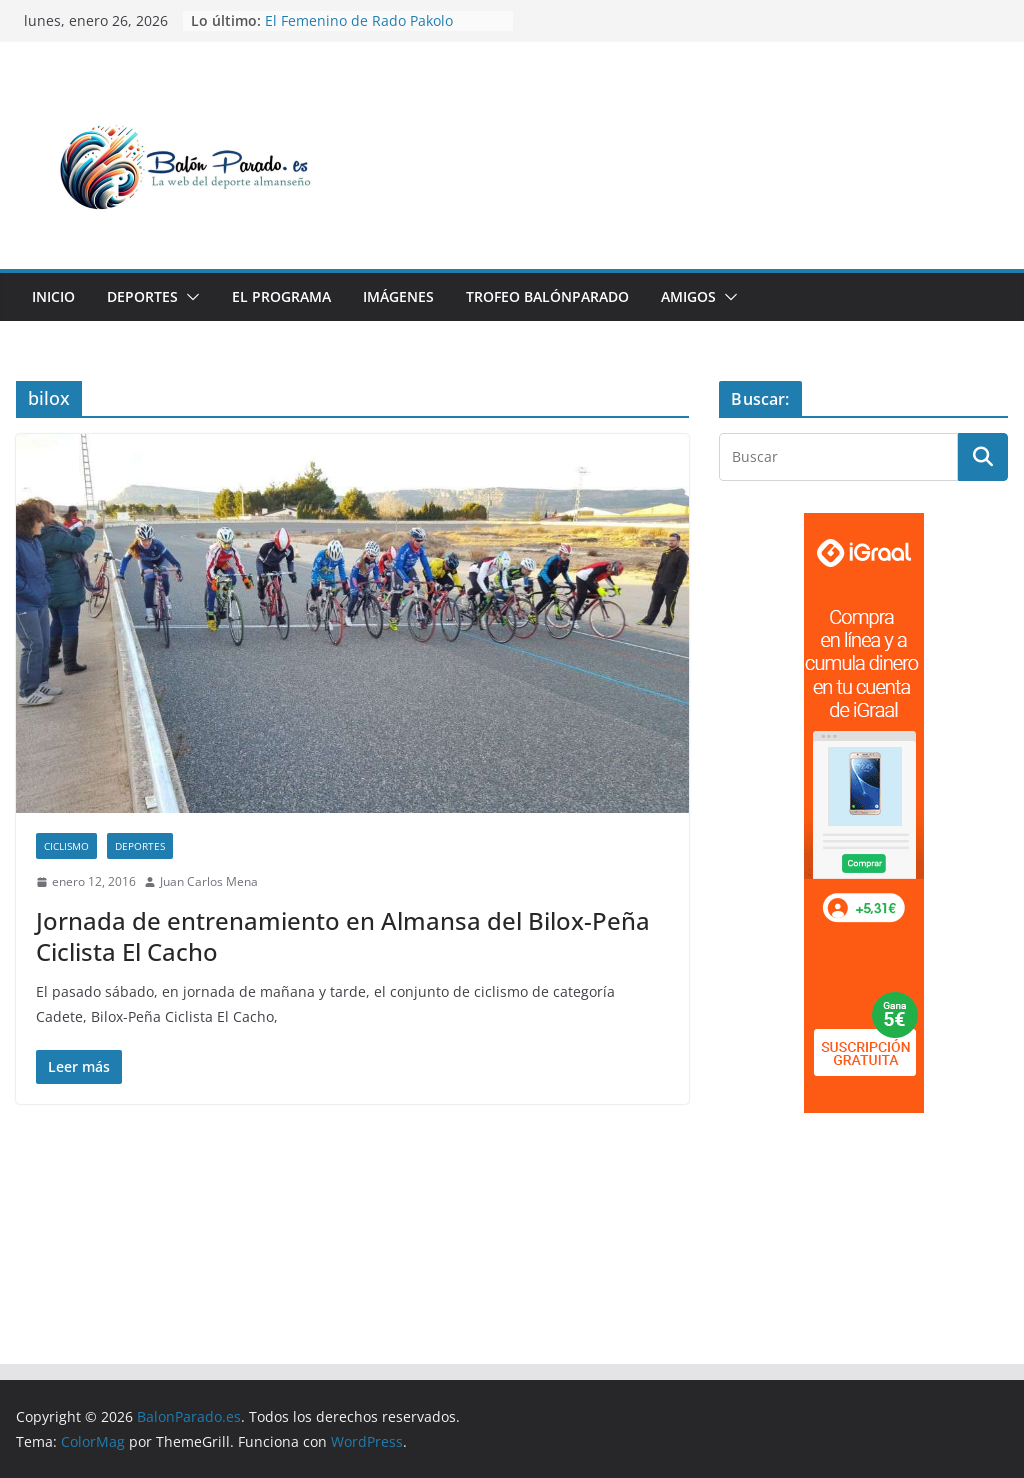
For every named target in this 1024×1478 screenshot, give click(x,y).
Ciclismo (66, 846)
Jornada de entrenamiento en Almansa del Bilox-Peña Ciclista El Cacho (343, 936)
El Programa (281, 296)
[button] (189, 297)
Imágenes (398, 296)
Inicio (53, 296)
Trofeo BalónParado (547, 296)
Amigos (688, 296)
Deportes (142, 296)
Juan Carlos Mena (209, 881)
